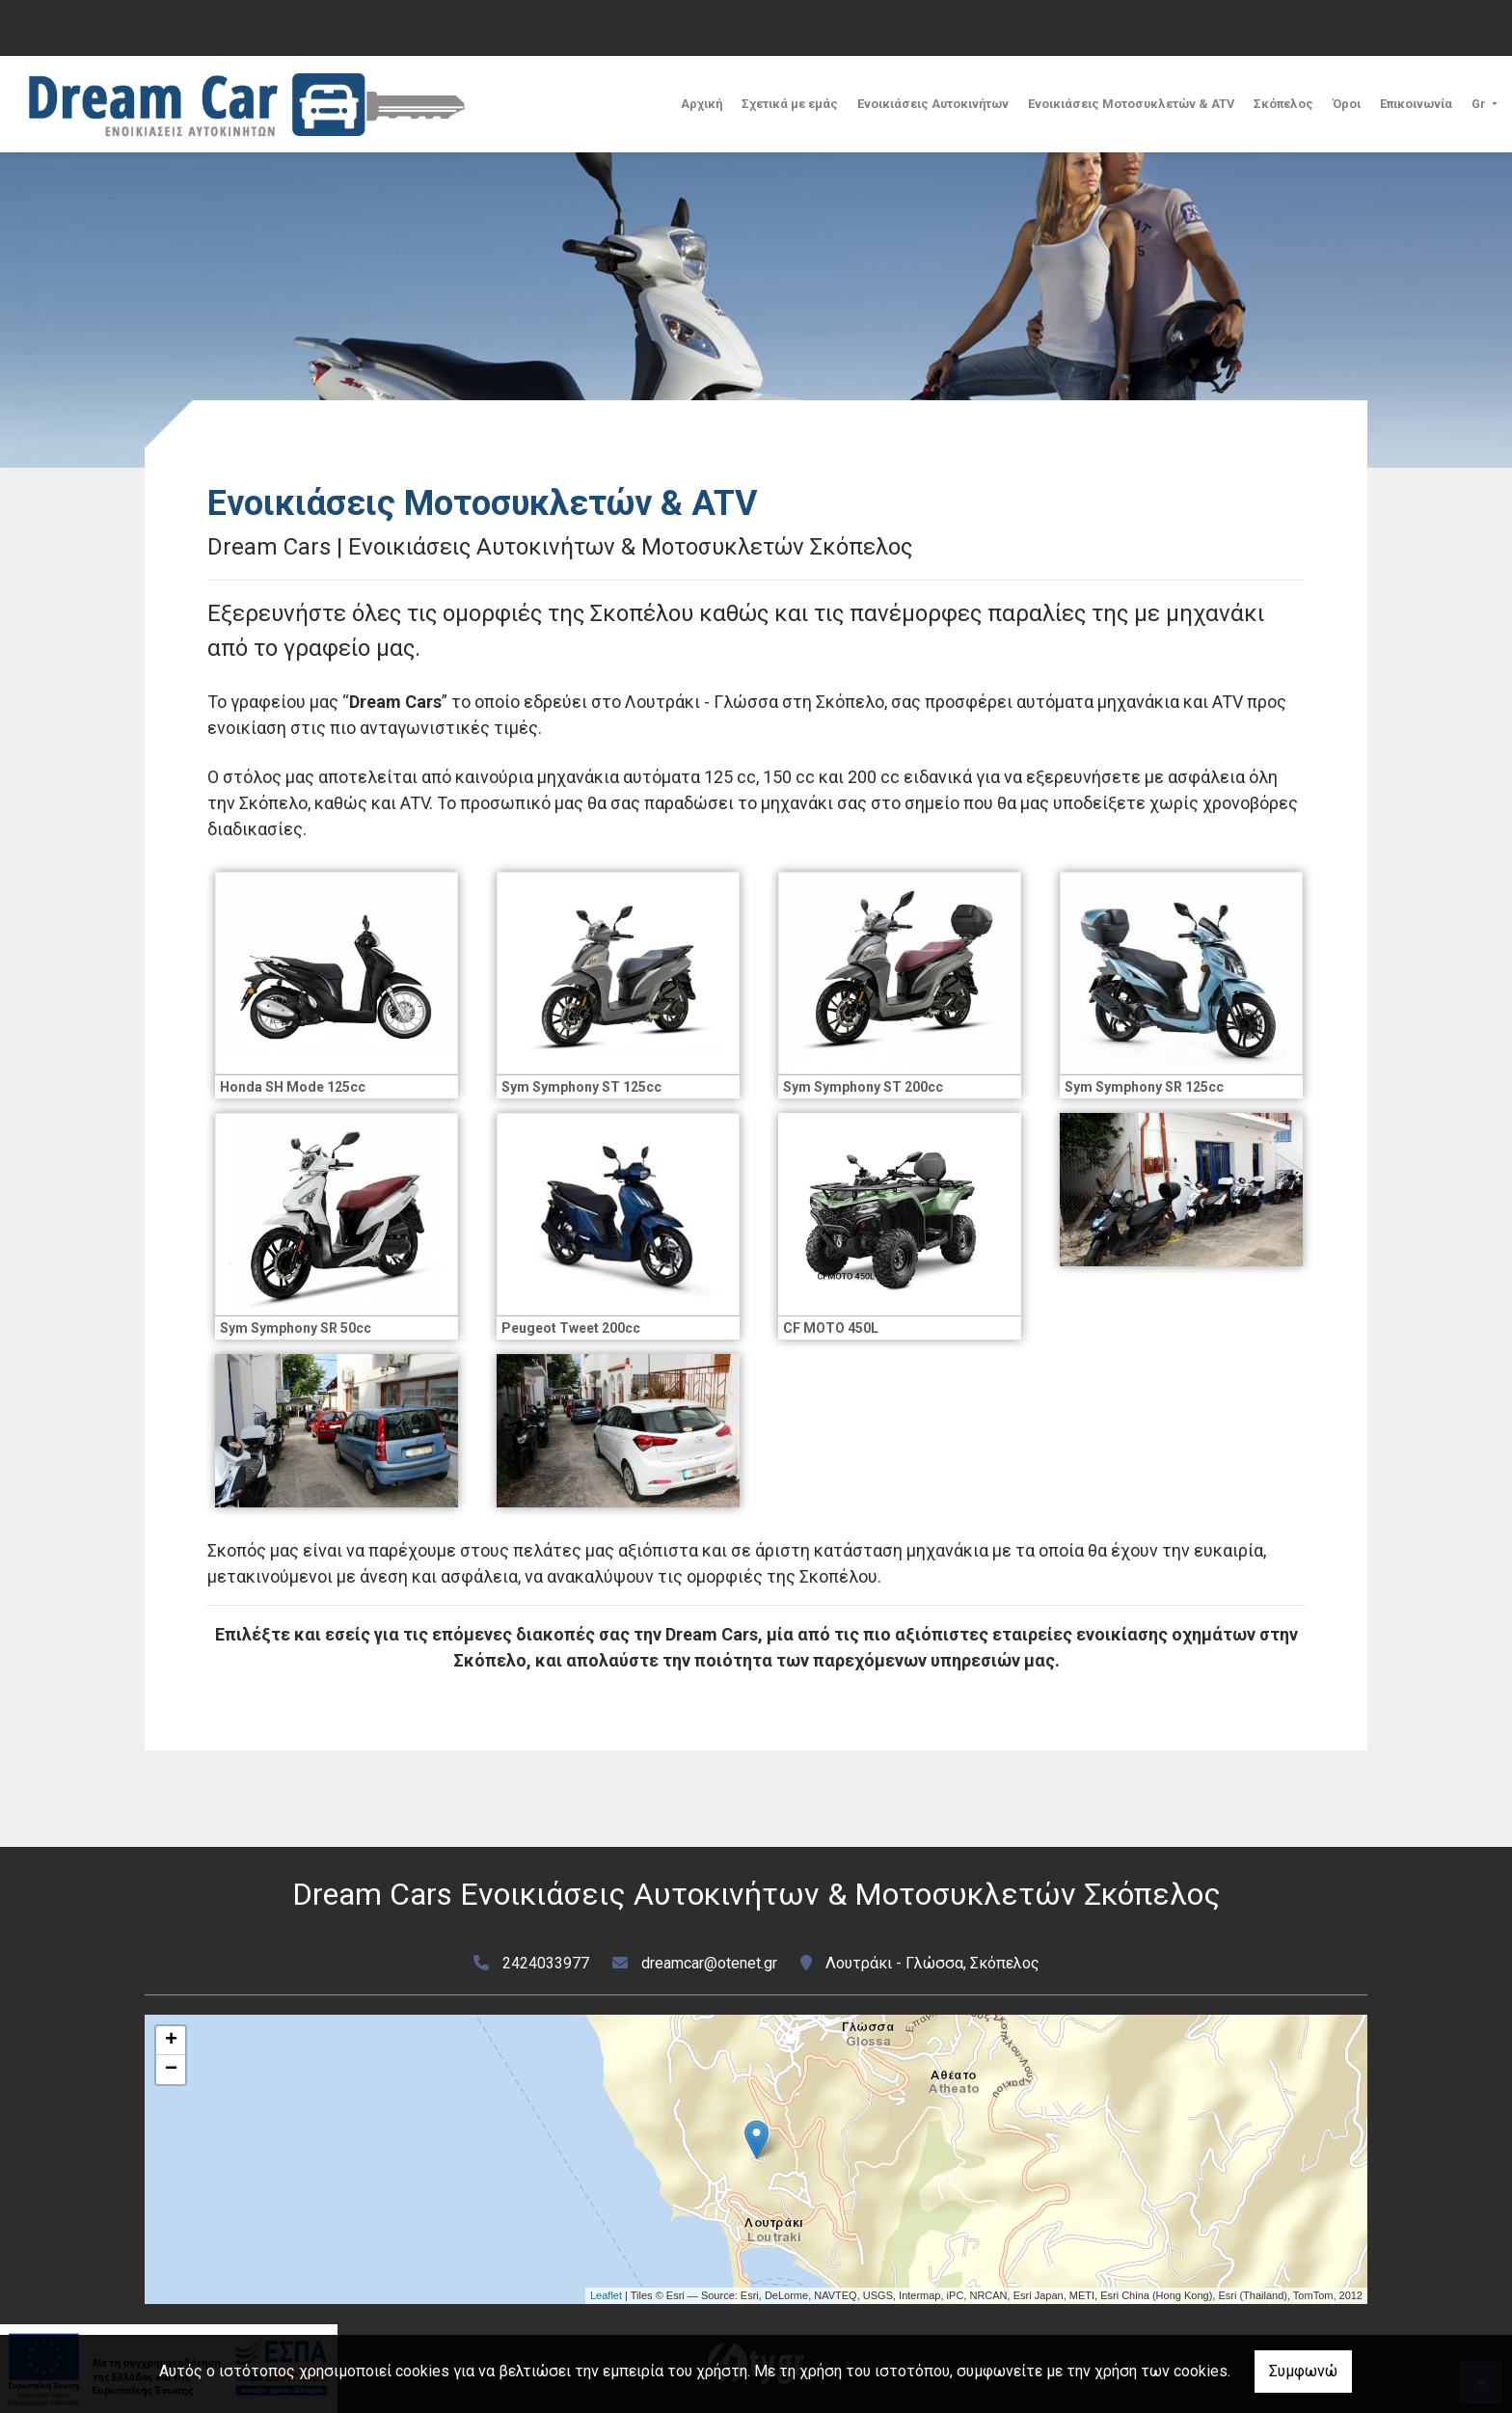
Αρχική (701, 103)
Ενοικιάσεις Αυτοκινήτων (933, 103)
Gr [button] (1480, 103)
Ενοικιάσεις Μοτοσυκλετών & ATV (1131, 103)
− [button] (171, 2069)
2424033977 (545, 1963)
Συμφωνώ (1303, 2371)
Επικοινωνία (1416, 103)
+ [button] (171, 2040)
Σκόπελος (1283, 103)
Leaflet (606, 2295)
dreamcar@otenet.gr (709, 1963)
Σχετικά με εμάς (790, 103)
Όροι (1347, 103)
